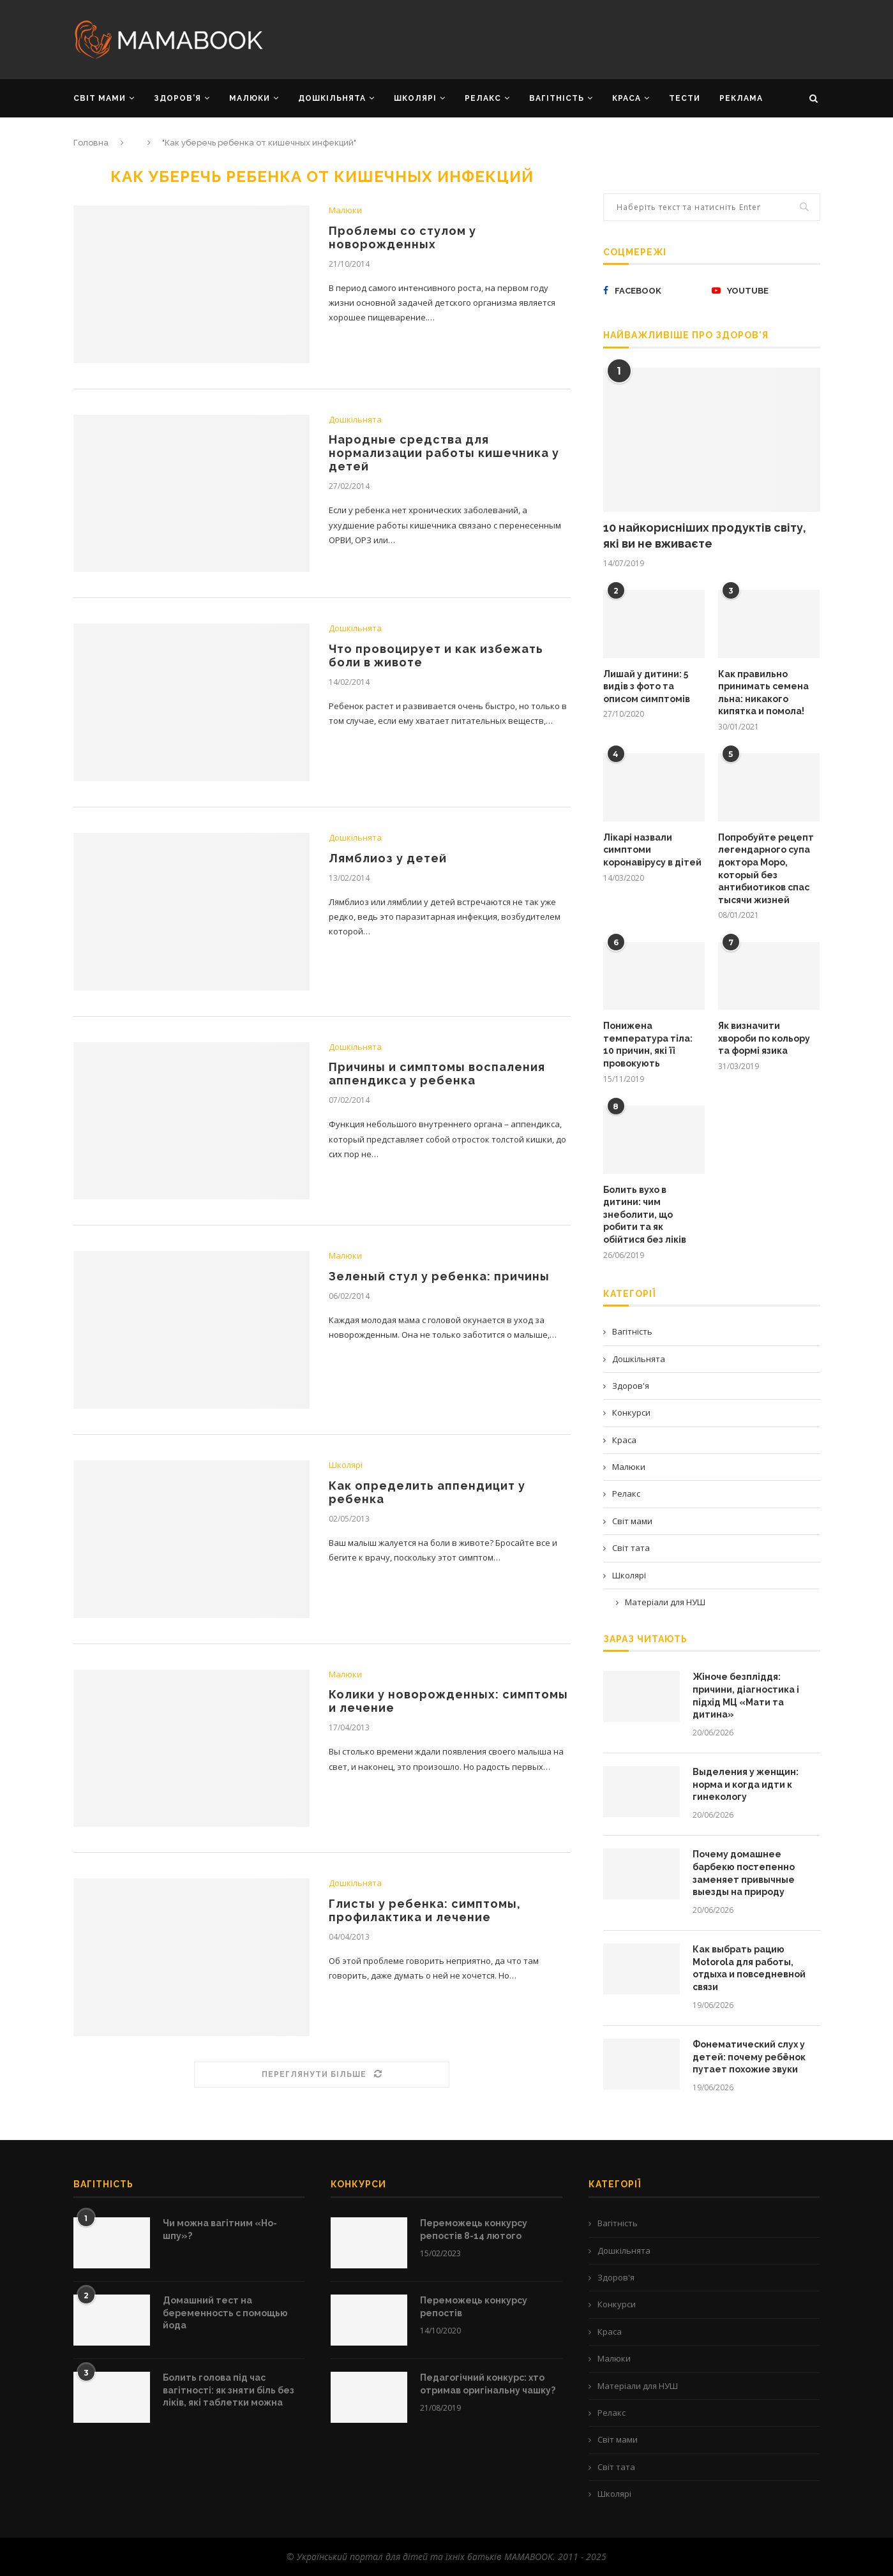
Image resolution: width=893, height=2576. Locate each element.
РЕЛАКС (483, 98)
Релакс (626, 1493)
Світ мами (632, 1521)
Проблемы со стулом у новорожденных (402, 237)
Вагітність (632, 1331)
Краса (624, 1440)
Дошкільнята (355, 420)
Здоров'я (630, 1385)
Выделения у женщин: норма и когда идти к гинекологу (746, 1784)
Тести (684, 98)
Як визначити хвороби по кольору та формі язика (764, 1038)
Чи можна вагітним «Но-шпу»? (220, 2229)
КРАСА (626, 98)
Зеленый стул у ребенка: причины (439, 1276)
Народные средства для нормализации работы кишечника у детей (444, 453)
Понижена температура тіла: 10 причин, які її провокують (648, 1044)
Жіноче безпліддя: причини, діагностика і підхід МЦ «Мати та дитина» (746, 1695)
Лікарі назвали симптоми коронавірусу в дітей (652, 849)
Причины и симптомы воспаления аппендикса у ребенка (437, 1073)
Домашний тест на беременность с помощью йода (225, 2312)
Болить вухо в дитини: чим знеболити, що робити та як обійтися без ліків (644, 1215)
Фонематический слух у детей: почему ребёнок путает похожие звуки (749, 2056)
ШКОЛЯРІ (415, 98)
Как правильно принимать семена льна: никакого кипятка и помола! (763, 693)
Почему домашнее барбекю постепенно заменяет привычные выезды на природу (744, 1873)
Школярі (346, 1465)
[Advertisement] (574, 38)
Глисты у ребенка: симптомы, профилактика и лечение (425, 1910)
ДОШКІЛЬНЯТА (332, 98)
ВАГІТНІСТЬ (556, 98)
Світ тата (631, 1548)
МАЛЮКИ (249, 98)
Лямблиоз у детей (388, 858)
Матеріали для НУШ (665, 1602)
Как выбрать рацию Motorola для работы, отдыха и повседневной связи (749, 1968)
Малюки (345, 211)
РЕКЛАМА (741, 98)
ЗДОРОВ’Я (177, 98)
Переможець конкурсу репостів (473, 2306)
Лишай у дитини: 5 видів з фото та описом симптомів (646, 686)
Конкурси (631, 1412)
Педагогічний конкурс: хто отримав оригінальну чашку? (487, 2383)
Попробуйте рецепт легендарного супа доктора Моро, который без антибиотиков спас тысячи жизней (766, 868)
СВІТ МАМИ (99, 98)
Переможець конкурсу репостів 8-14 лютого (473, 2229)
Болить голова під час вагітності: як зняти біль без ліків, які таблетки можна (228, 2390)
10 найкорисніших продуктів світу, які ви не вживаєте (704, 535)
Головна (91, 142)
